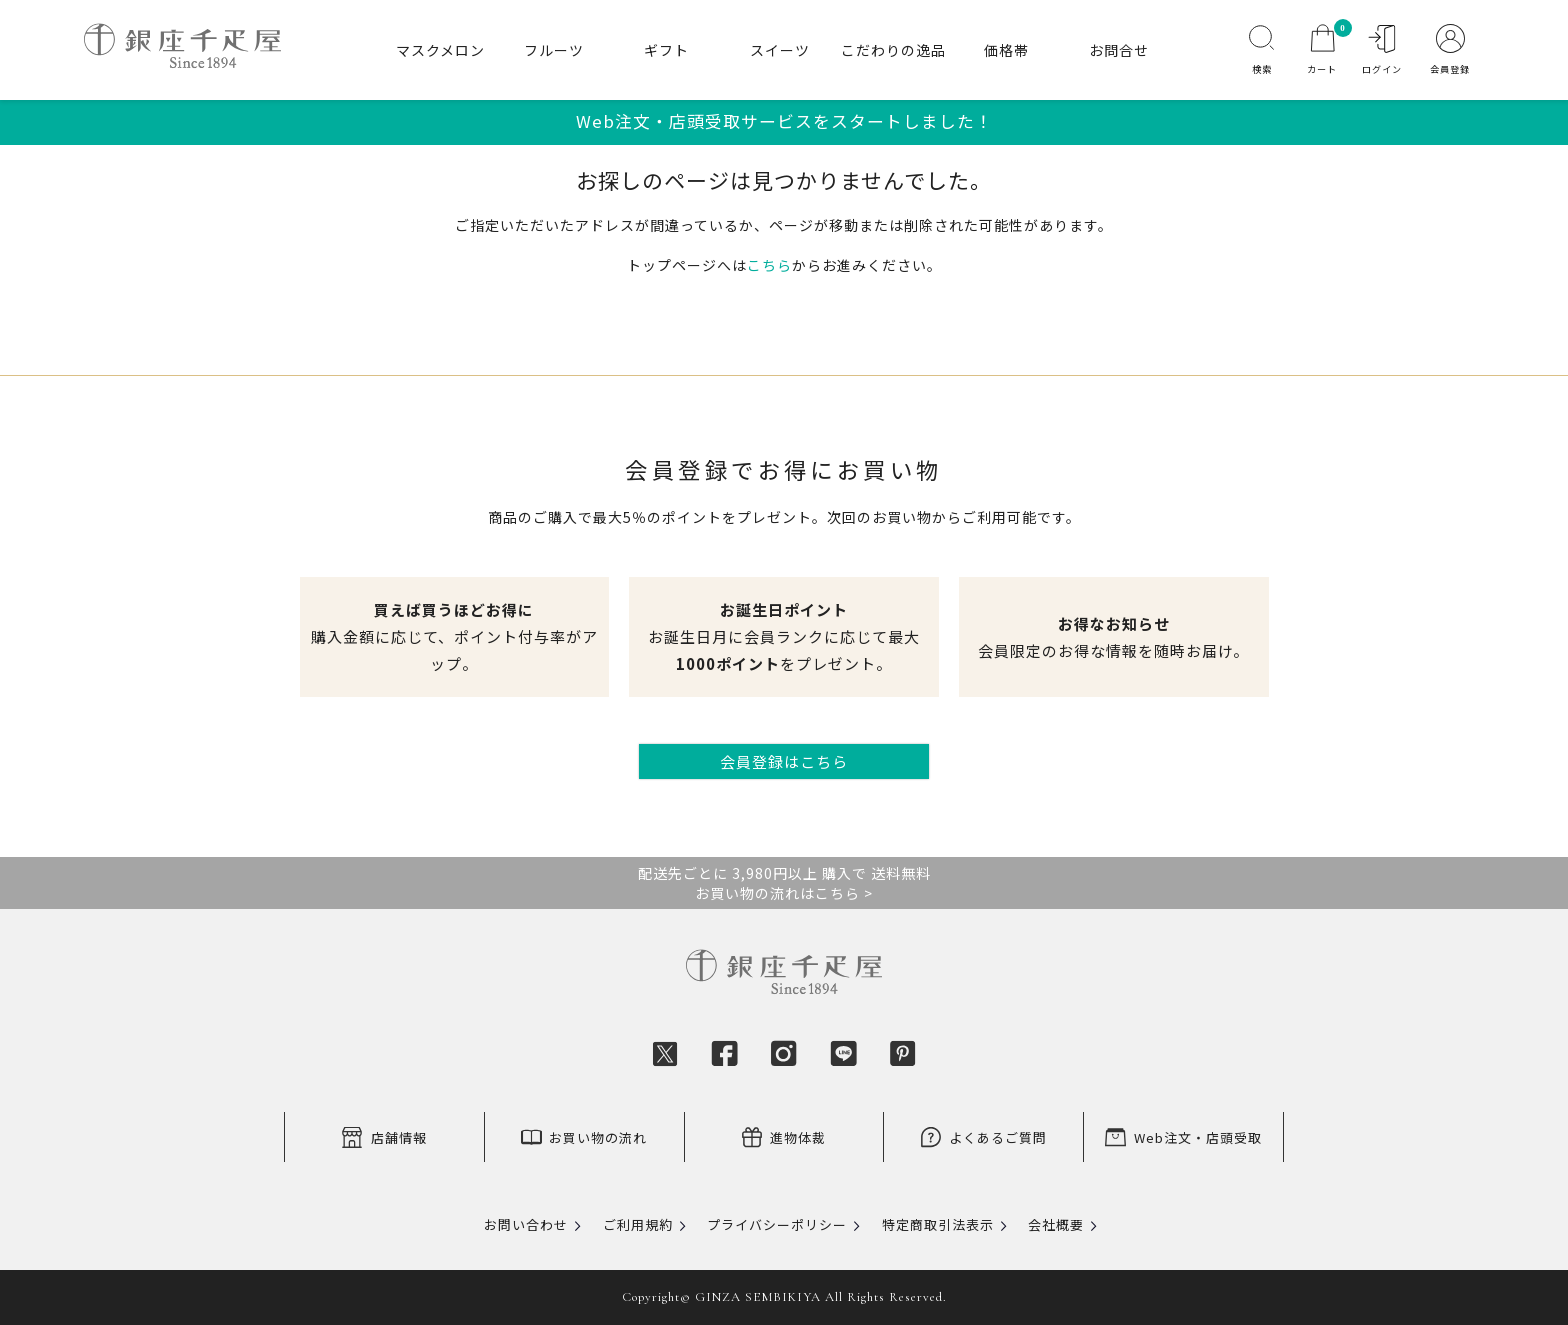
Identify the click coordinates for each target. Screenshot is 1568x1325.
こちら (769, 265)
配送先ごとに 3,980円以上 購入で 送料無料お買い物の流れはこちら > (784, 883)
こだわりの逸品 (893, 50)
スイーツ (780, 50)
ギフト (666, 50)
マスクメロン (440, 50)
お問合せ (1119, 50)
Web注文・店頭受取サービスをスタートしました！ (784, 121)
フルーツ (554, 50)
